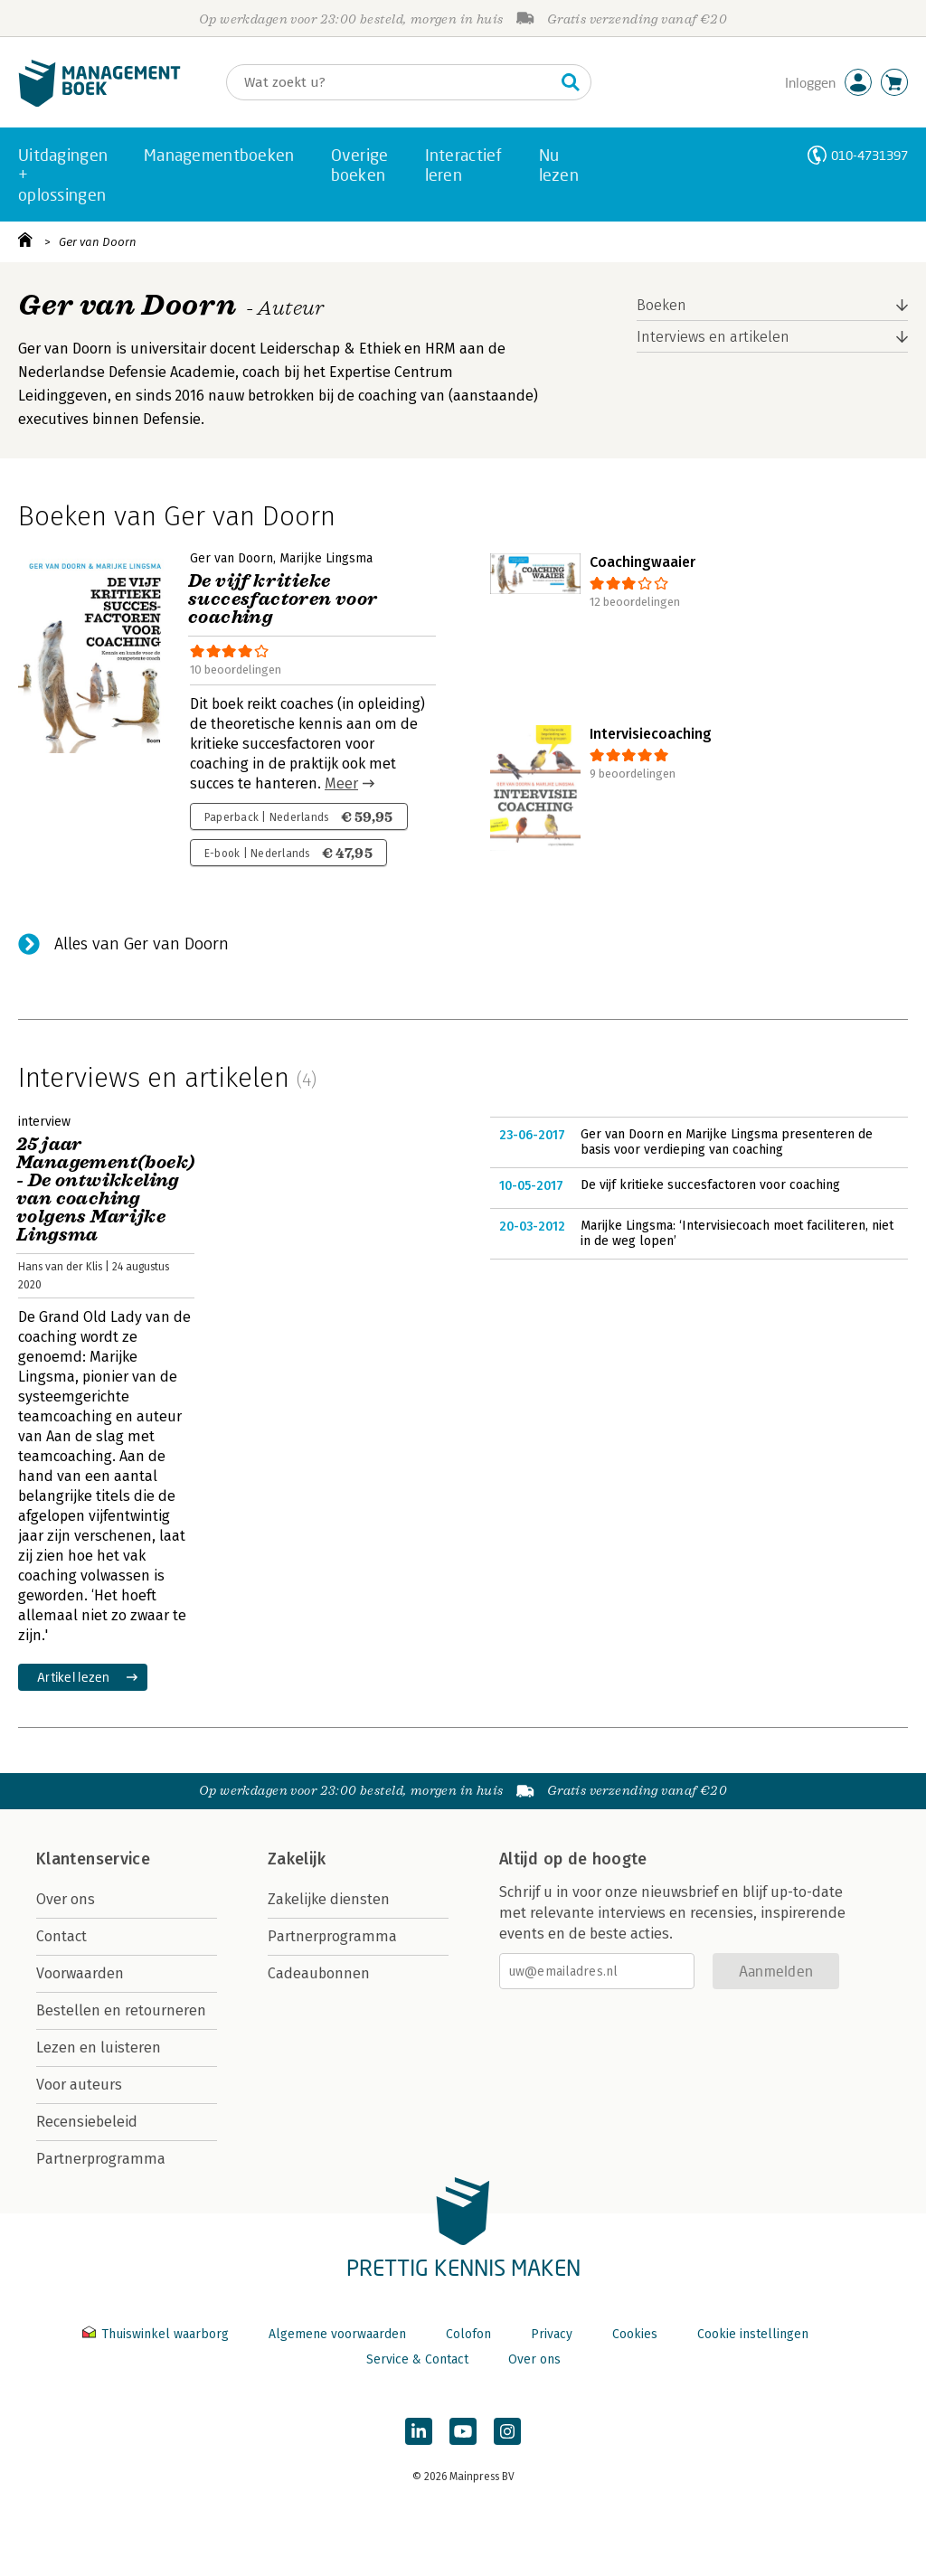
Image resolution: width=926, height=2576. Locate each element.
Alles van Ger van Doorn (141, 944)
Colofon (468, 2334)
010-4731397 (869, 155)
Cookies (634, 2334)
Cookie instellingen (752, 2334)
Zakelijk (297, 1859)
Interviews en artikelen (713, 336)
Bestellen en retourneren (121, 2010)
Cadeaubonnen (319, 1973)
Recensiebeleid (86, 2121)
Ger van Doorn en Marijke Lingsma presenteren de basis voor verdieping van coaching (727, 1142)
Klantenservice (93, 1859)
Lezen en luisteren (98, 2047)
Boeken (661, 305)
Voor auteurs (79, 2084)
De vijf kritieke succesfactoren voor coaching (710, 1185)
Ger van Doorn (98, 242)
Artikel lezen (73, 1676)
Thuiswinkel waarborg (157, 2334)
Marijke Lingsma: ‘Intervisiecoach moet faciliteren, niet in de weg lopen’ (737, 1234)
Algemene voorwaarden (337, 2334)
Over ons (65, 1899)
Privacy (551, 2334)
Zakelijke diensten (329, 1899)
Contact (61, 1936)
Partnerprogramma (100, 2158)
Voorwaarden (80, 1973)
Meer (341, 783)
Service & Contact (417, 2359)
